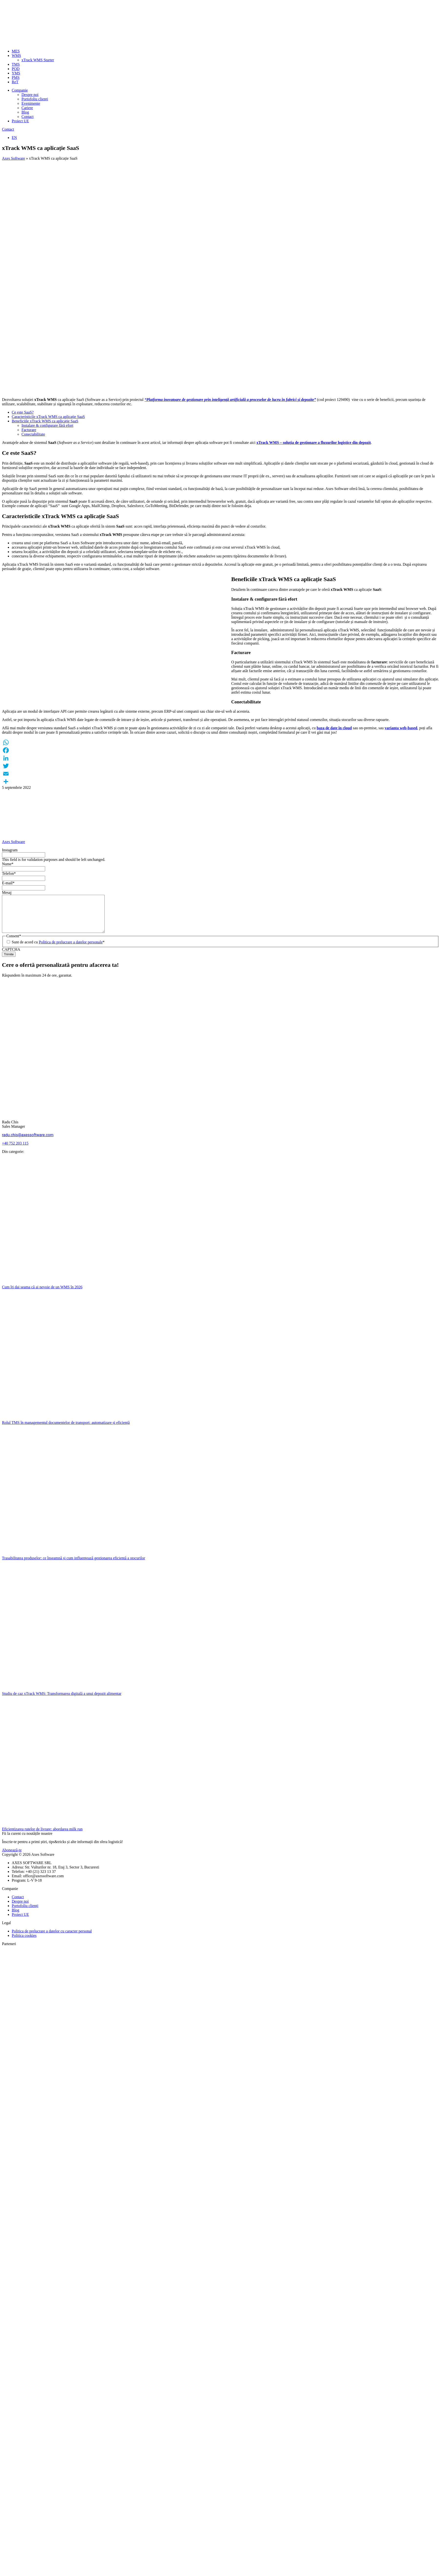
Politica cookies (24, 1943)
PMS (16, 77)
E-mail (8, 883)
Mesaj (6, 892)
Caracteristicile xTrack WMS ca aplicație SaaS (48, 417)
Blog (25, 112)
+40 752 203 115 (15, 1150)
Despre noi (30, 95)
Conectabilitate (33, 434)
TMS (16, 64)
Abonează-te (12, 1857)
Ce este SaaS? (23, 412)
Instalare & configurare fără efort (47, 425)
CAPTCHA (11, 957)
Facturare (28, 430)
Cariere (27, 108)
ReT (15, 82)
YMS (16, 73)
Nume (7, 864)
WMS (16, 55)
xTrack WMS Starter (37, 60)
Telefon (9, 873)
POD (16, 69)
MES (16, 51)
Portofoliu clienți (34, 99)
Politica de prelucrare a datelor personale (71, 949)
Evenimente (30, 103)
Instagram (10, 850)
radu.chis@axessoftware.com (27, 1142)
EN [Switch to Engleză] (14, 138)
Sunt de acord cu (58, 949)
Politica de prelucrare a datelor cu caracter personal (52, 1938)
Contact (27, 117)
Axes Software (13, 158)
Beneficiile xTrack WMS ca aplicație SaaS (45, 421)
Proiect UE (20, 121)
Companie (20, 90)
